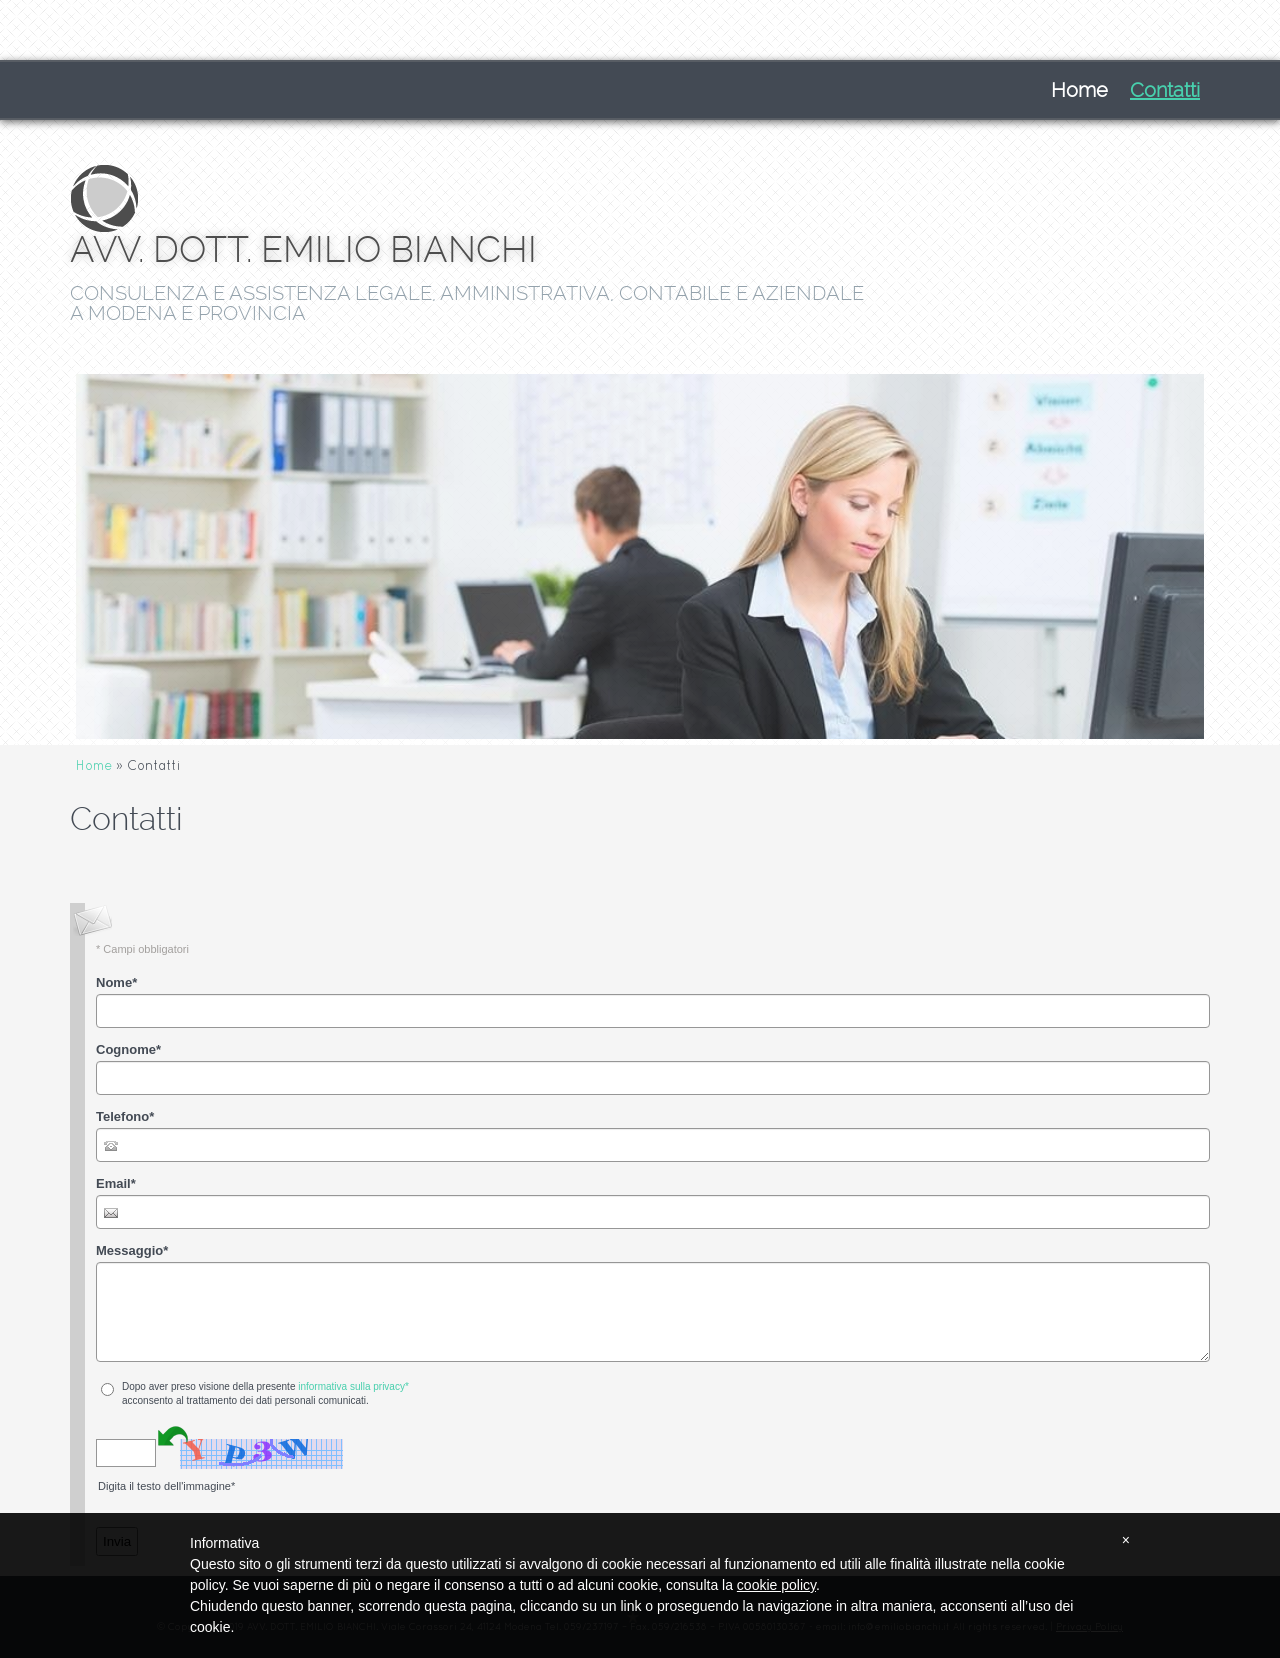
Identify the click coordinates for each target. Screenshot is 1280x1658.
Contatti (1165, 90)
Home (1079, 90)
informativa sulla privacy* (353, 1386)
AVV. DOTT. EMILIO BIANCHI (303, 249)
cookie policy (776, 1585)
